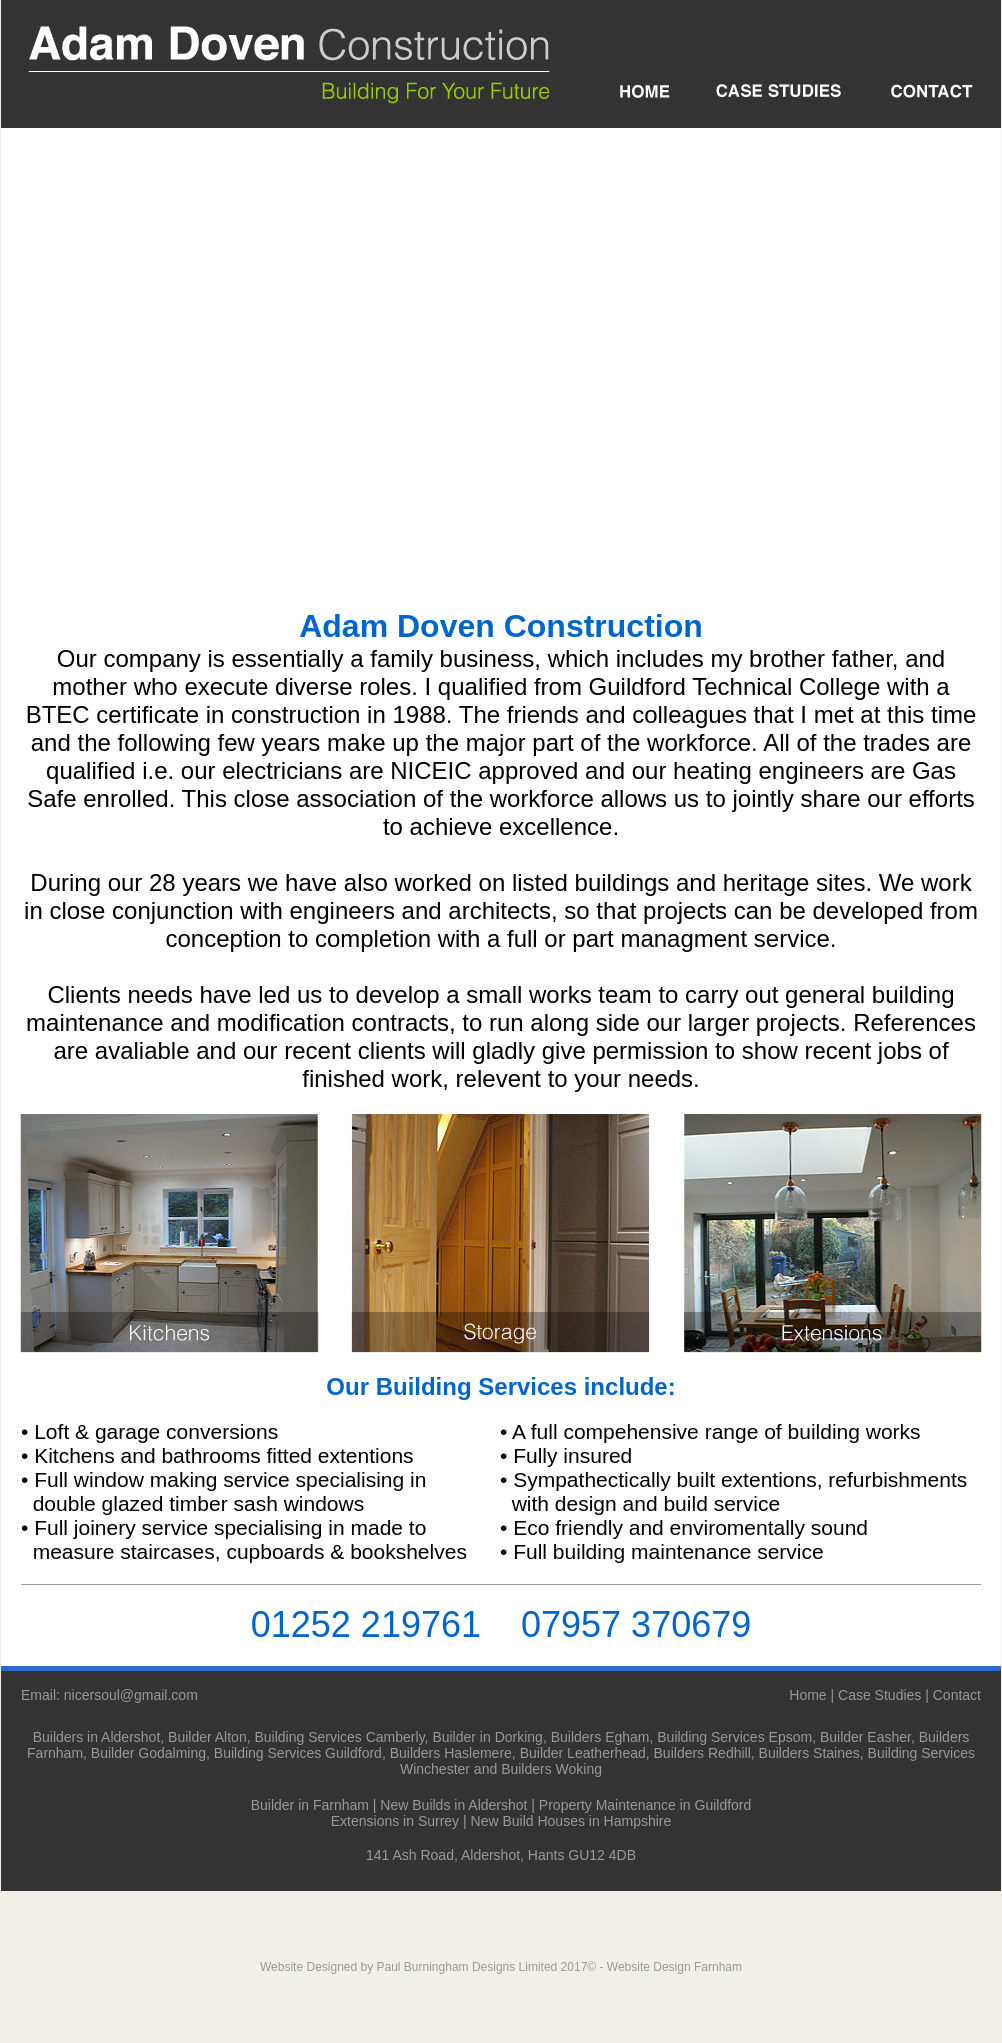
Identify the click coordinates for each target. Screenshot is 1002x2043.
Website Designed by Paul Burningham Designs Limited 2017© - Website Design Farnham (501, 1967)
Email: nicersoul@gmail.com (109, 1695)
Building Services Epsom (734, 1737)
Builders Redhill (702, 1753)
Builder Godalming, (150, 1753)
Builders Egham (600, 1737)
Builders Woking (551, 1769)
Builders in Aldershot (97, 1737)
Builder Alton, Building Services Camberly (296, 1737)
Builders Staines (809, 1753)
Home (807, 1695)
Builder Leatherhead (583, 1753)
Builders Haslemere (451, 1753)
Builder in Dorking (487, 1737)
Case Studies (879, 1695)
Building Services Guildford (298, 1753)
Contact (957, 1695)
